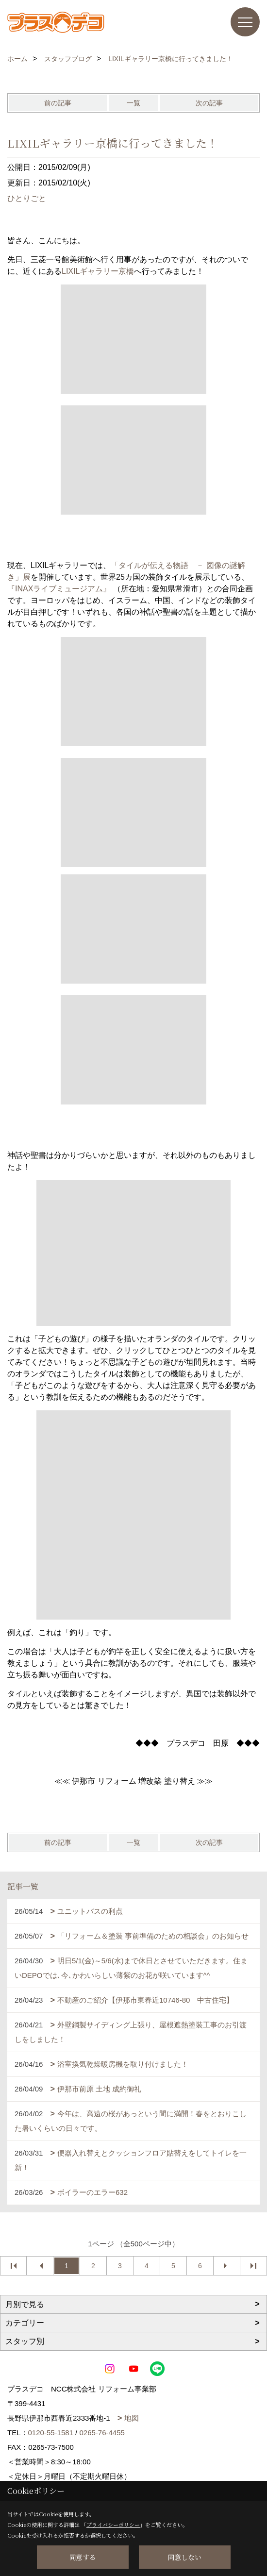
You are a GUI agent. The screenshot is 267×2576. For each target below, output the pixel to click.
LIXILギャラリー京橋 (98, 271)
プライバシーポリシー (113, 2524)
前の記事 (57, 103)
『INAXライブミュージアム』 (59, 589)
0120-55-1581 (50, 2432)
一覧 (133, 103)
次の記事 (209, 103)
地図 (131, 2418)
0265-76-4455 (101, 2432)
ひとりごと (26, 198)
